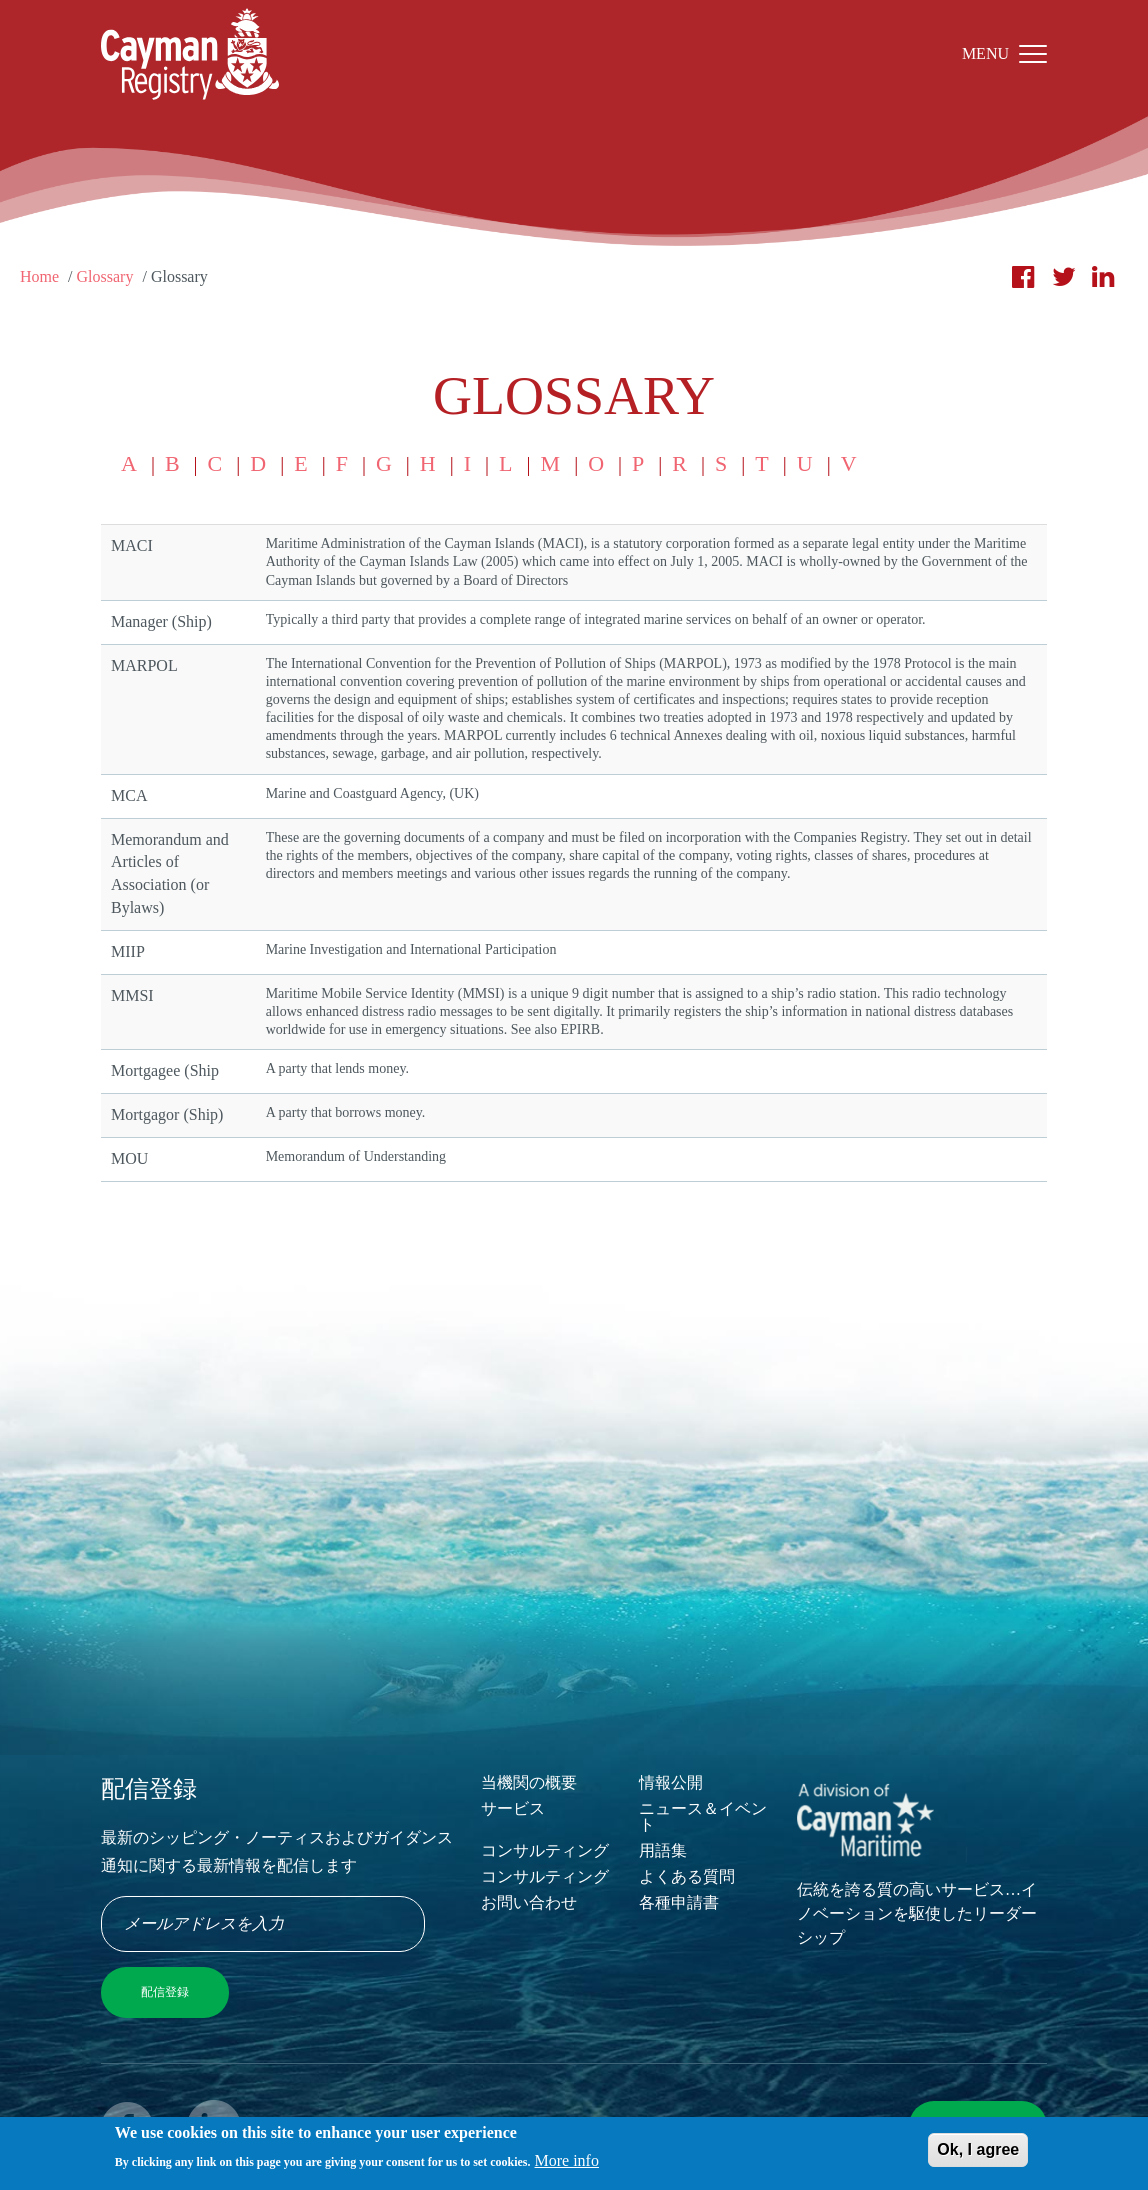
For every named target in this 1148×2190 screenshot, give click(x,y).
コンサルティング (545, 1850)
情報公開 (671, 1782)
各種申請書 (679, 1902)
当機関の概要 (529, 1782)
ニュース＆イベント (703, 1816)
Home (39, 276)
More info (567, 2163)
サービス (513, 1808)
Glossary (105, 276)
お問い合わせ (529, 1902)
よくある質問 (687, 1876)
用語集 (663, 1850)
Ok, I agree (978, 2151)
